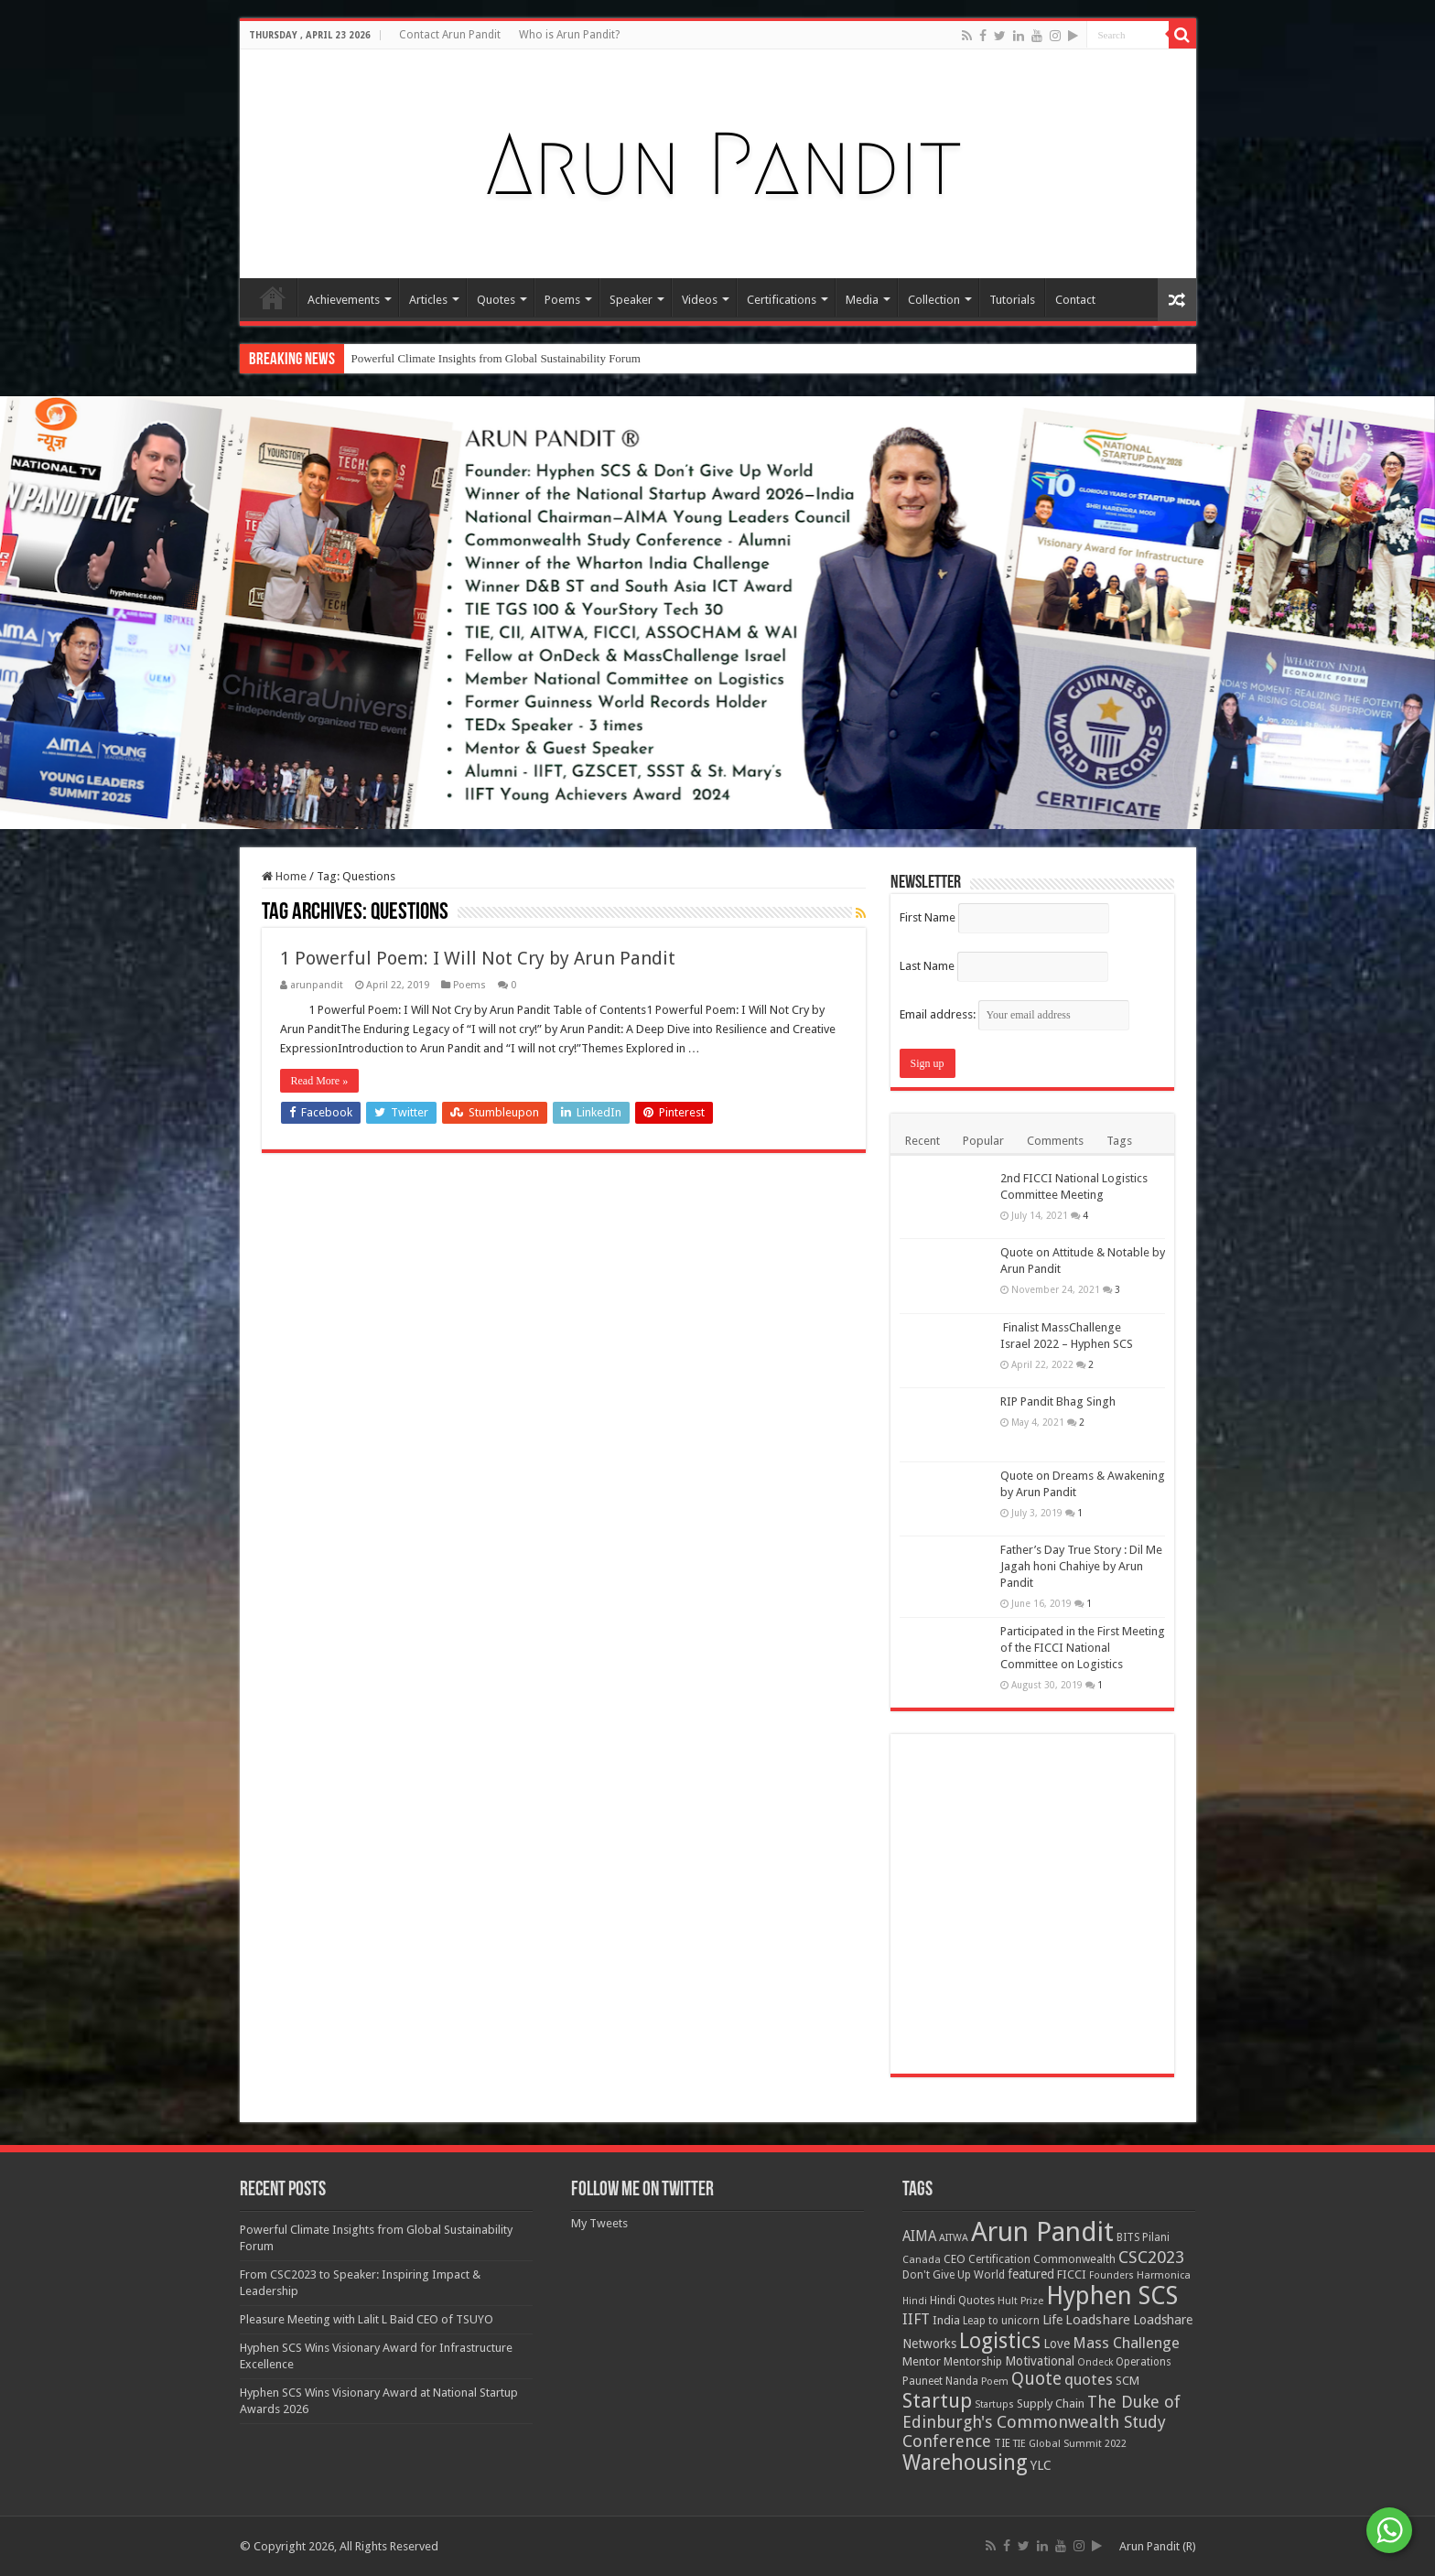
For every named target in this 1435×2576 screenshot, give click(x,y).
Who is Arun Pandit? (569, 34)
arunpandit (316, 985)
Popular (983, 1141)
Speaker (631, 300)
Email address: (1014, 1014)
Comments (1055, 1141)
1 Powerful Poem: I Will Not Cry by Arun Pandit (477, 958)
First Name (927, 917)
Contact (1075, 300)
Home (273, 297)
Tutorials (1012, 300)
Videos (700, 300)
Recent (922, 1141)
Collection (934, 300)
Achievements (344, 300)
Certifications (781, 300)
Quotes (496, 300)
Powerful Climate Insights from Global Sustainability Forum (496, 358)
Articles (428, 300)
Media (862, 300)
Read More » (320, 1080)
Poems (562, 300)
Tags (1119, 1141)
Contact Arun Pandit (450, 34)
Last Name (927, 966)
